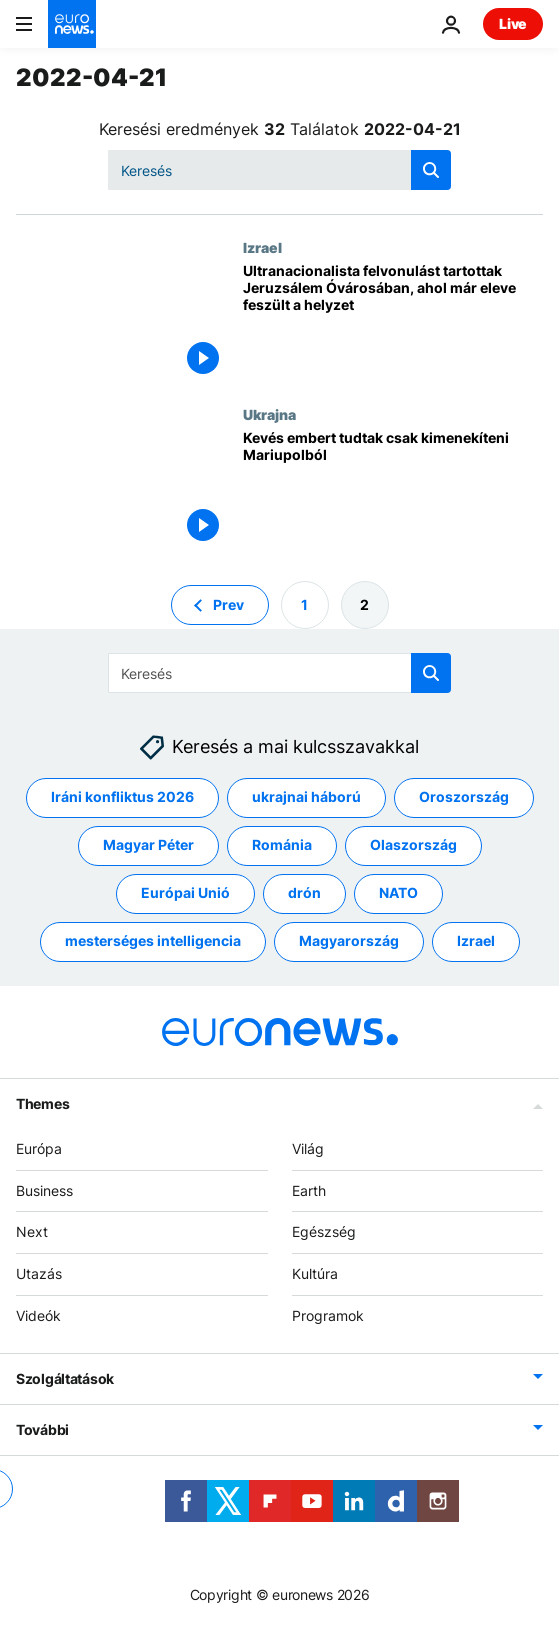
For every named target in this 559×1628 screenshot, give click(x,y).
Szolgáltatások (65, 1378)
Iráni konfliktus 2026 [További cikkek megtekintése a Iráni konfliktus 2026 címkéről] (122, 796)
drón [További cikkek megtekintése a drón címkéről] (304, 892)
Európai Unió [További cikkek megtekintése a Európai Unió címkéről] (185, 892)
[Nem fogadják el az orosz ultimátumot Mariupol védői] (393, 489)
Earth (309, 1189)
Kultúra (315, 1273)
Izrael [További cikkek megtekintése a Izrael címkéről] (476, 940)
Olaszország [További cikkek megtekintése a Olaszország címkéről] (413, 844)
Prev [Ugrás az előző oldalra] (228, 603)
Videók (38, 1315)
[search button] (431, 170)
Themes (42, 1103)
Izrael (262, 247)
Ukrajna (269, 414)
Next (32, 1231)
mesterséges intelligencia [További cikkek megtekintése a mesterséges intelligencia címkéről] (153, 940)
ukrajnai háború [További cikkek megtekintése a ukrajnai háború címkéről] (306, 796)
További (42, 1429)
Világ (308, 1148)
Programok (328, 1315)
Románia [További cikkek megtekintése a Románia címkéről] (282, 844)
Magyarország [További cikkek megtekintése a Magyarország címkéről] (349, 940)
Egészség (324, 1231)
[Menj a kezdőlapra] (72, 24)
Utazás (39, 1273)
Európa (39, 1148)
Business (44, 1189)
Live (513, 23)
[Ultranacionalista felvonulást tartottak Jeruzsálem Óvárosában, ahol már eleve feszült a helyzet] (393, 322)
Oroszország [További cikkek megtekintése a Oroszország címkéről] (464, 796)
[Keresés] (279, 170)
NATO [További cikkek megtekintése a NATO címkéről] (398, 892)
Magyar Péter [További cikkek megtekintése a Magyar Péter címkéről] (148, 844)
